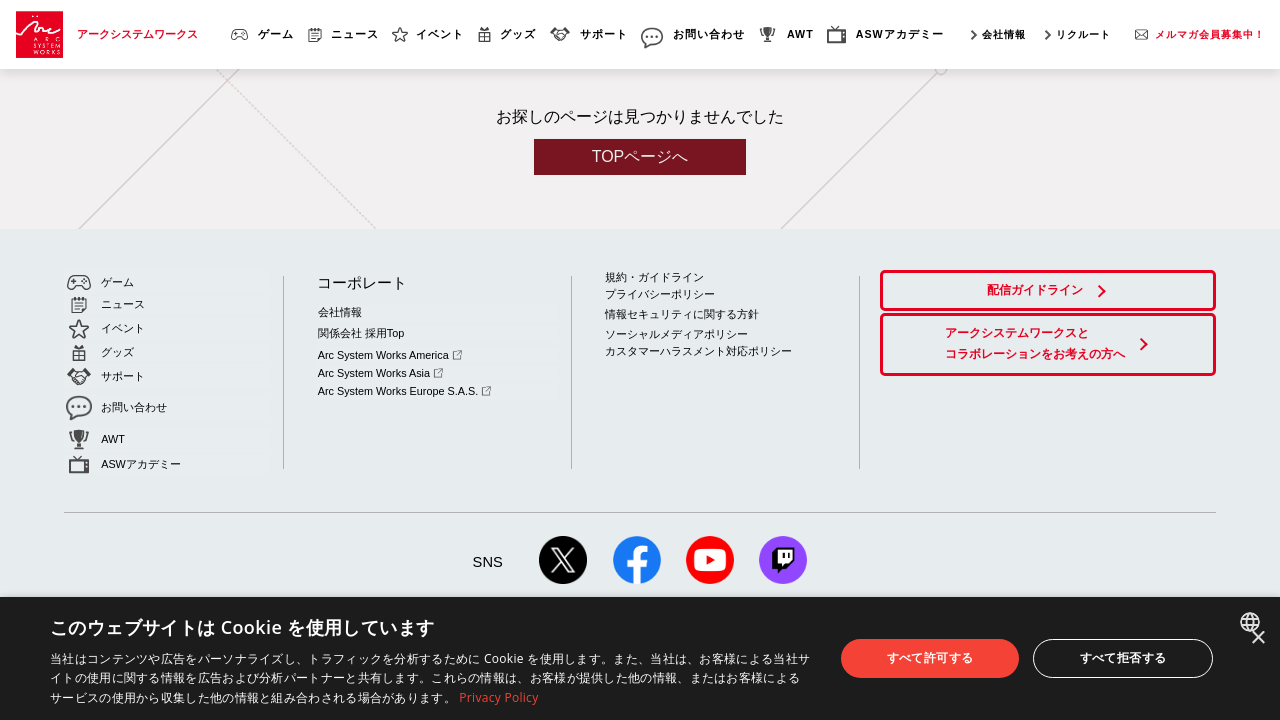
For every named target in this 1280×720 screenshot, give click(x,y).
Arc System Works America (388, 351)
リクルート (1083, 34)
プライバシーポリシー (660, 293)
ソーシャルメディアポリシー (676, 332)
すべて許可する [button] (930, 657)
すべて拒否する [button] (1123, 657)
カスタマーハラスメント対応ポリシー (698, 349)
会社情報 (1004, 34)
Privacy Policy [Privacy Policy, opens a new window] (498, 697)
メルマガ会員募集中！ (1210, 34)
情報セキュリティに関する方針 (682, 313)
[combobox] (1252, 622)
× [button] (1257, 638)
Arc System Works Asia (378, 367)
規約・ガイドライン (654, 277)
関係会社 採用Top (360, 331)
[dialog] (640, 658)
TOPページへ (640, 156)
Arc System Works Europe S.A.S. (402, 383)
